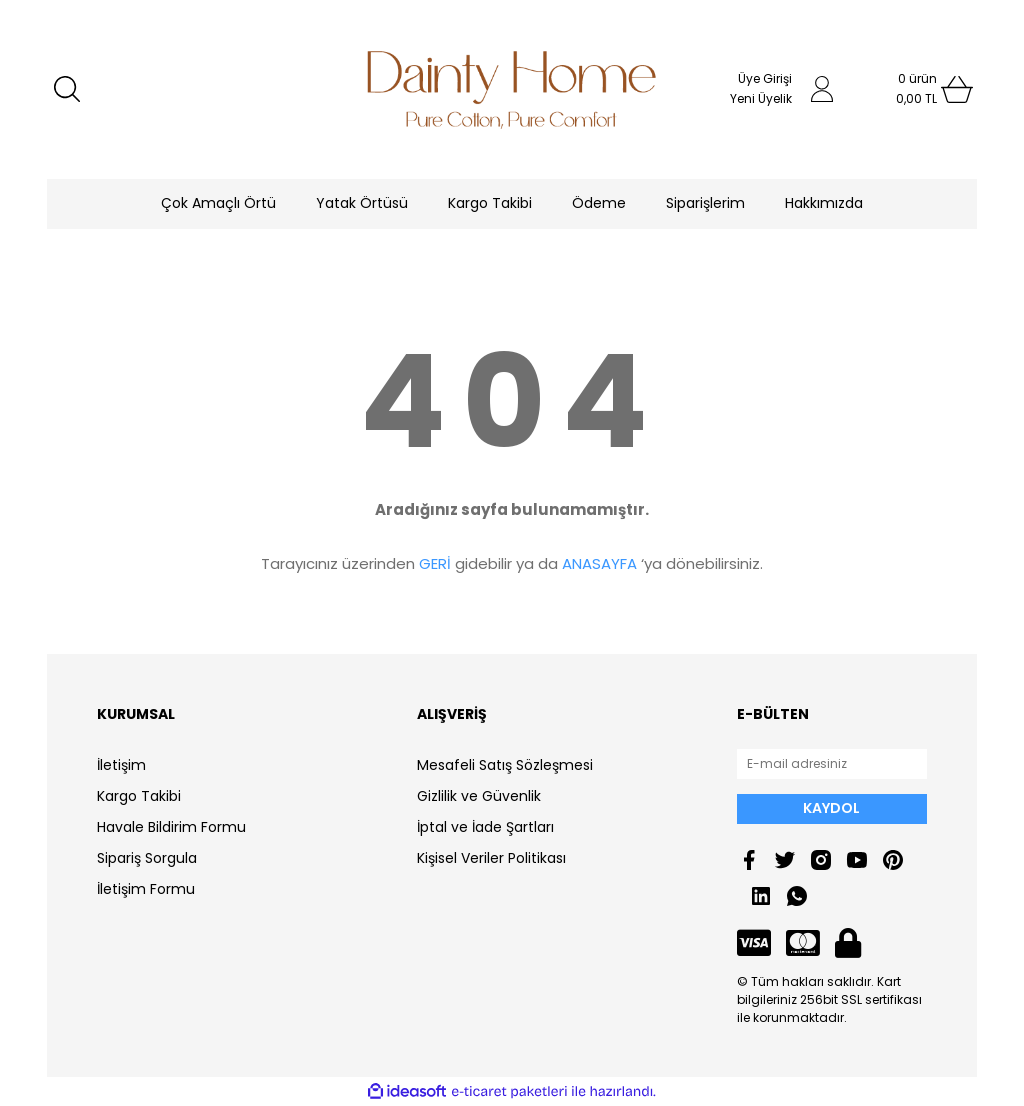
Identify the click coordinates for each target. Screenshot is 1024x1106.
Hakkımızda (824, 203)
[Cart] (917, 89)
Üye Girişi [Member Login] (765, 78)
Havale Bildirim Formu (171, 827)
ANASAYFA (599, 563)
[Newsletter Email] (832, 764)
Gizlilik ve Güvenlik (479, 796)
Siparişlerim (705, 203)
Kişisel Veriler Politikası (491, 858)
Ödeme (599, 203)
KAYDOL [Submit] (831, 808)
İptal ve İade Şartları (485, 827)
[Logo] (512, 89)
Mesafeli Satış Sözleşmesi (505, 765)
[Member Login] (822, 89)
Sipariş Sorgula (147, 858)
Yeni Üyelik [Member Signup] (761, 98)
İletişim (121, 765)
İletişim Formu (146, 889)
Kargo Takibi (490, 203)
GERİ (435, 563)
